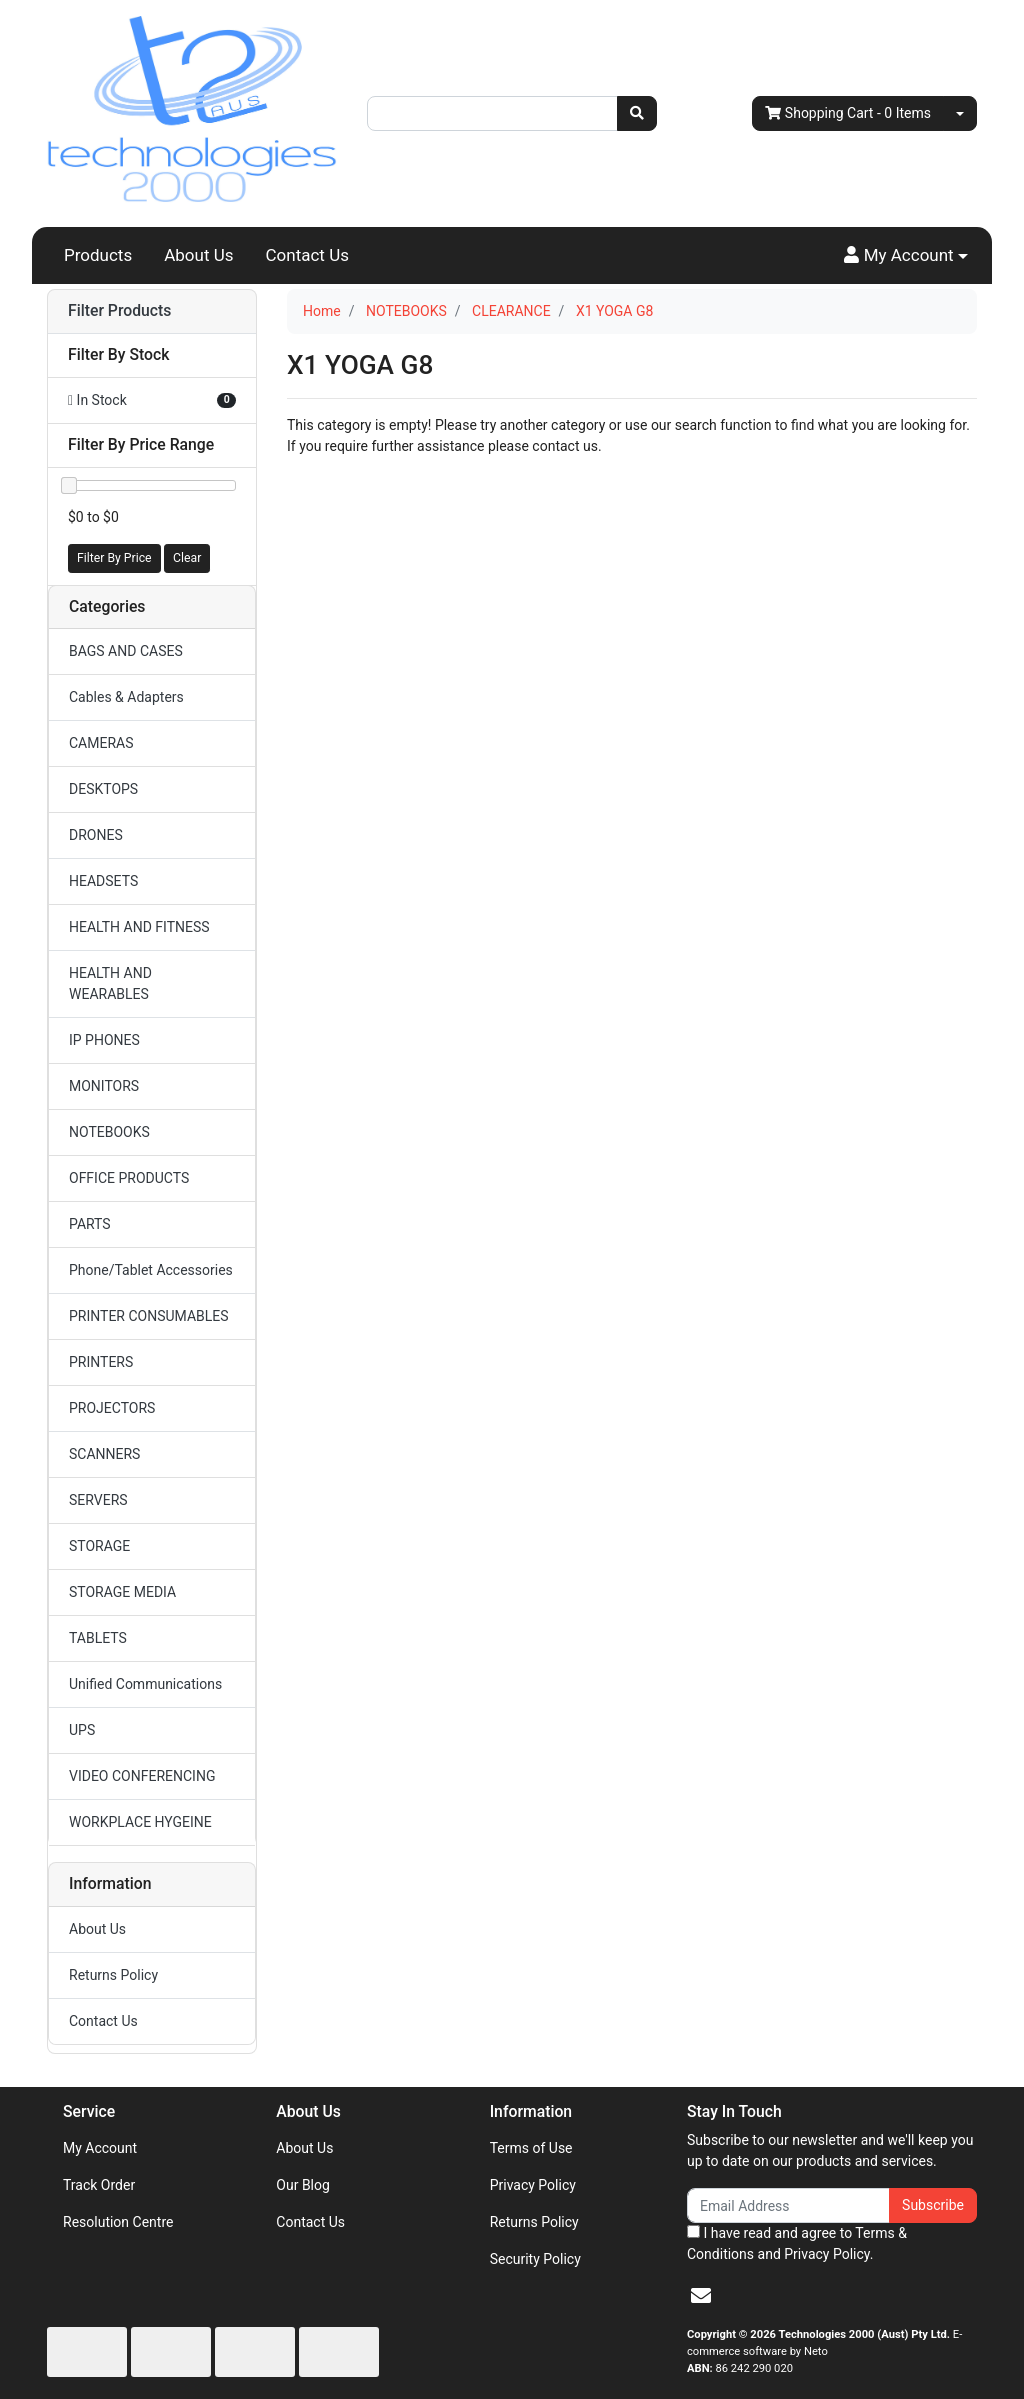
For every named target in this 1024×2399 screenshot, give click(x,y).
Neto (816, 2351)
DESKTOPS (103, 789)
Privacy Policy (533, 2185)
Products (98, 255)
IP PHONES (104, 1040)
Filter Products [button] (119, 311)
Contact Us (307, 255)
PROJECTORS (112, 1408)
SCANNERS (104, 1454)
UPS (82, 1730)
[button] (906, 256)
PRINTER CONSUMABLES (149, 1316)
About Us (198, 255)
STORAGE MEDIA (122, 1592)
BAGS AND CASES (126, 651)
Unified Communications (145, 1684)
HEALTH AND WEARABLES (110, 983)
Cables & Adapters (126, 697)
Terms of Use (531, 2148)
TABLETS (98, 1638)
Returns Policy (113, 1975)
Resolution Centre (118, 2222)
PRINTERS (101, 1362)
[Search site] (637, 113)
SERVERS (98, 1500)
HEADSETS (103, 881)
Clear (187, 558)
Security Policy (535, 2259)
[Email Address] (788, 2205)
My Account (100, 2148)
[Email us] (701, 2296)
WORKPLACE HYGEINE (140, 1822)
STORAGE (99, 1546)
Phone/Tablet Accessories (151, 1270)
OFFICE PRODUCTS (129, 1178)
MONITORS (104, 1086)
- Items (848, 113)
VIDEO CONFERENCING (142, 1776)
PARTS (90, 1224)
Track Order (99, 2185)
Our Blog (303, 2185)
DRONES (96, 835)
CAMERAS (101, 743)
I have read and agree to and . (797, 2243)
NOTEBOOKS (109, 1132)
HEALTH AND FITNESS (139, 927)
